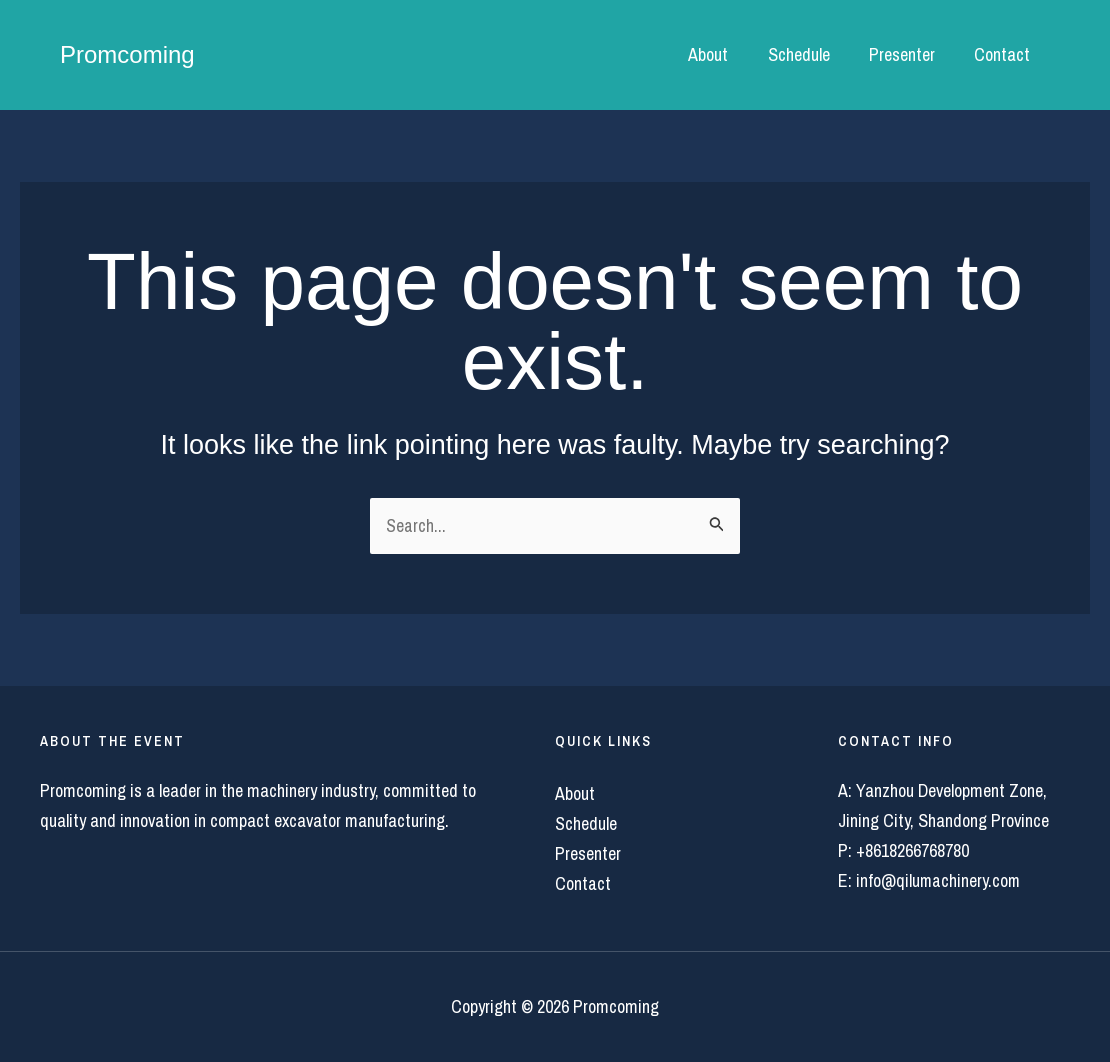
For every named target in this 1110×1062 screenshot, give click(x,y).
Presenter (907, 54)
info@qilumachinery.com (939, 880)
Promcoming (127, 54)
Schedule (807, 54)
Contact (1004, 54)
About (720, 54)
